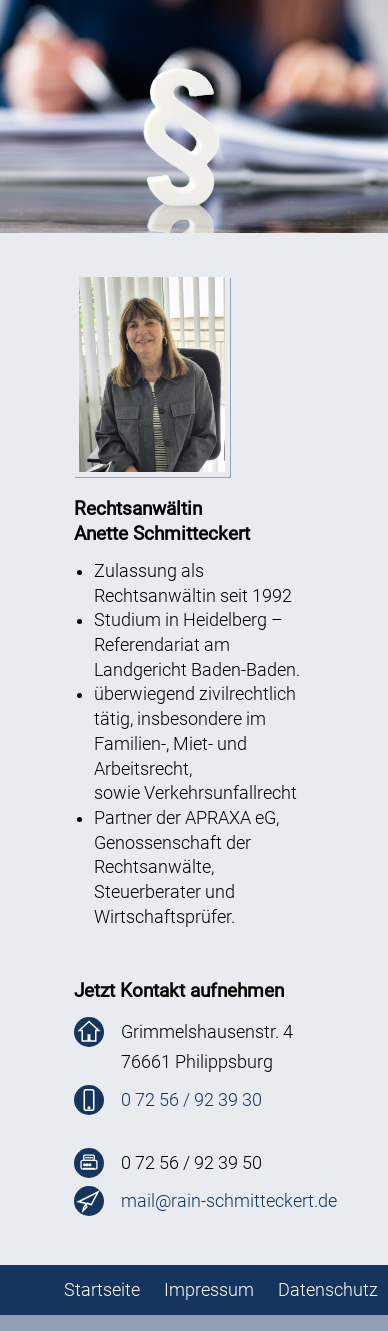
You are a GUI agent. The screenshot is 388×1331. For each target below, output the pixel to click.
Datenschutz (328, 1290)
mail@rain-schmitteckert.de (229, 1201)
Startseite (102, 1290)
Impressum (209, 1290)
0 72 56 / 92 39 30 (191, 1100)
